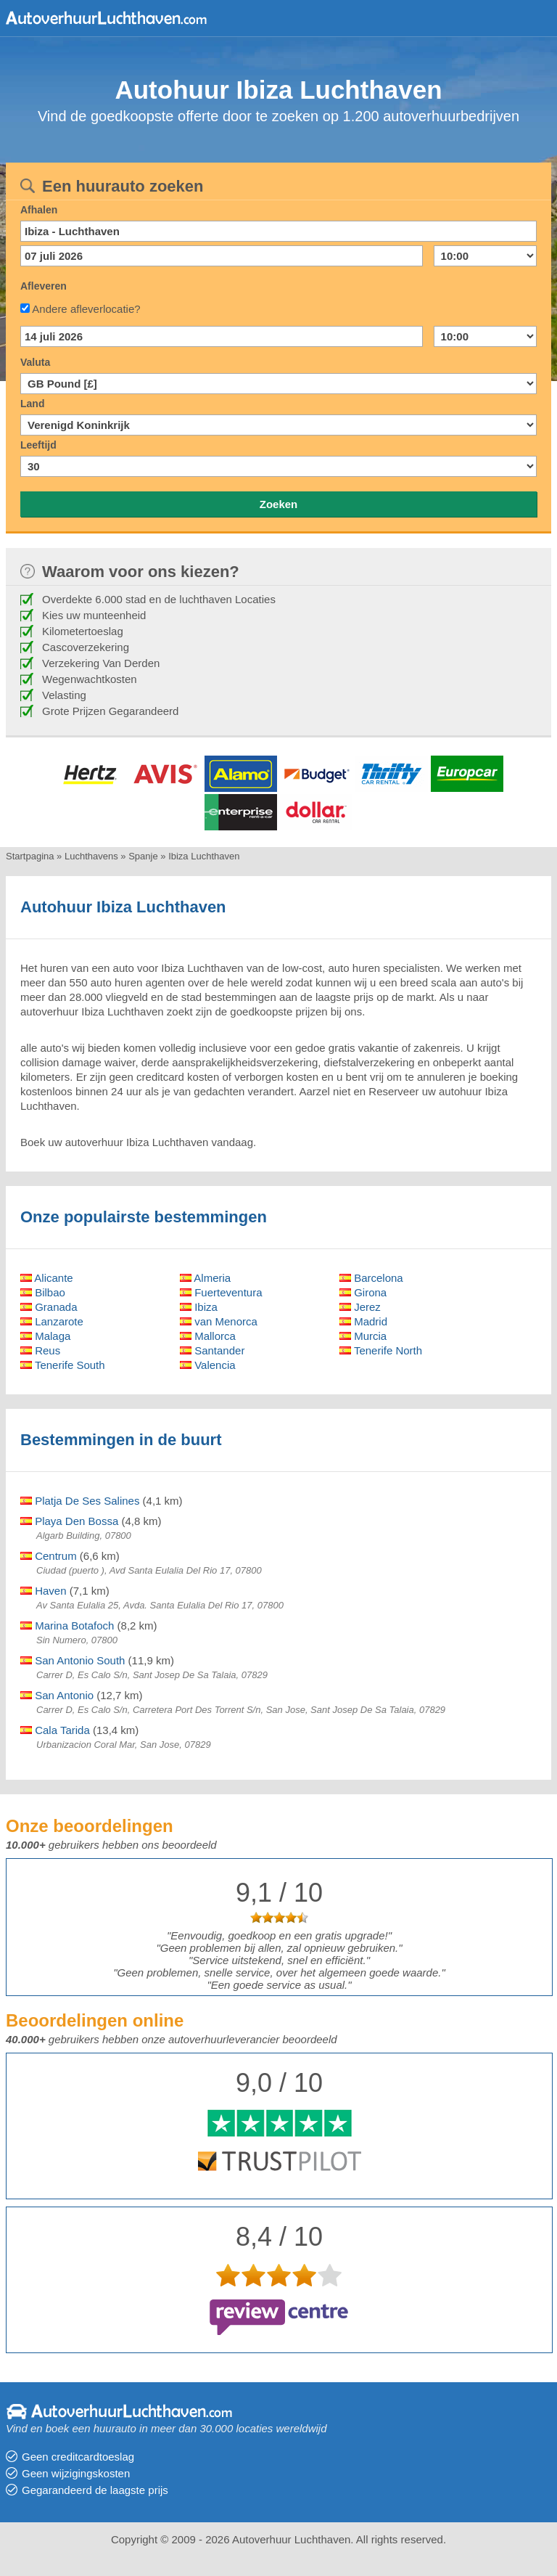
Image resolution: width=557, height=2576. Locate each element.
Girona (363, 1292)
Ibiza (199, 1307)
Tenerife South (62, 1365)
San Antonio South (72, 1660)
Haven (43, 1591)
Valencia (208, 1365)
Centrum (48, 1556)
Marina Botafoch (67, 1625)
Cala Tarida (55, 1730)
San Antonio (57, 1695)
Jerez (360, 1307)
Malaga (45, 1336)
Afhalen (38, 210)
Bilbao (42, 1292)
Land (32, 403)
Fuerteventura (221, 1292)
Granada (49, 1307)
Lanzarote (51, 1321)
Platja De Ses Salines (79, 1501)
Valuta (35, 362)
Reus (40, 1350)
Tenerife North (380, 1350)
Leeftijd (38, 445)
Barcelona (371, 1278)
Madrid (363, 1321)
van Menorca (218, 1321)
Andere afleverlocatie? (86, 309)
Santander (212, 1350)
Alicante (46, 1278)
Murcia (363, 1336)
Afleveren (43, 286)
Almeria (205, 1278)
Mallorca (208, 1336)
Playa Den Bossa (69, 1521)
